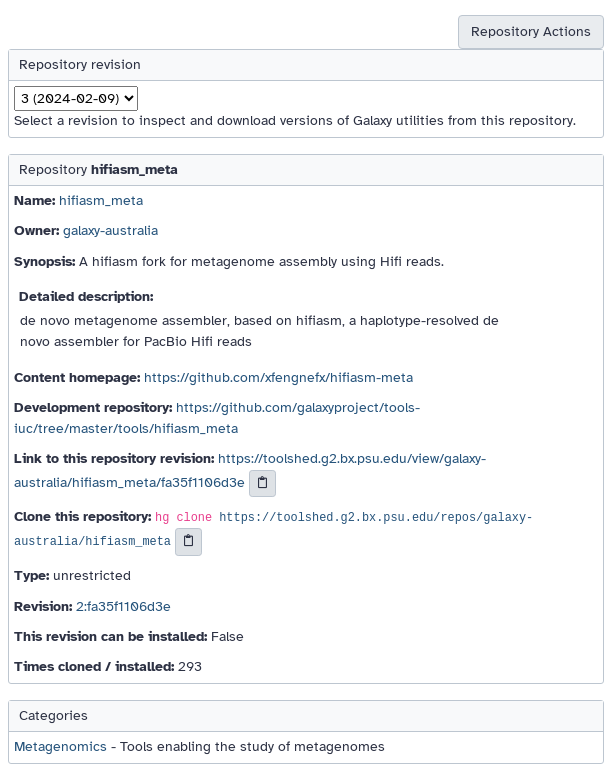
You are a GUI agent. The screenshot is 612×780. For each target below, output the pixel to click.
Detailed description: (86, 296)
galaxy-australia (110, 230)
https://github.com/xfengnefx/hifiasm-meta (278, 377)
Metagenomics (60, 746)
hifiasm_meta (101, 200)
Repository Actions (531, 31)
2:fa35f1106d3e (123, 606)
